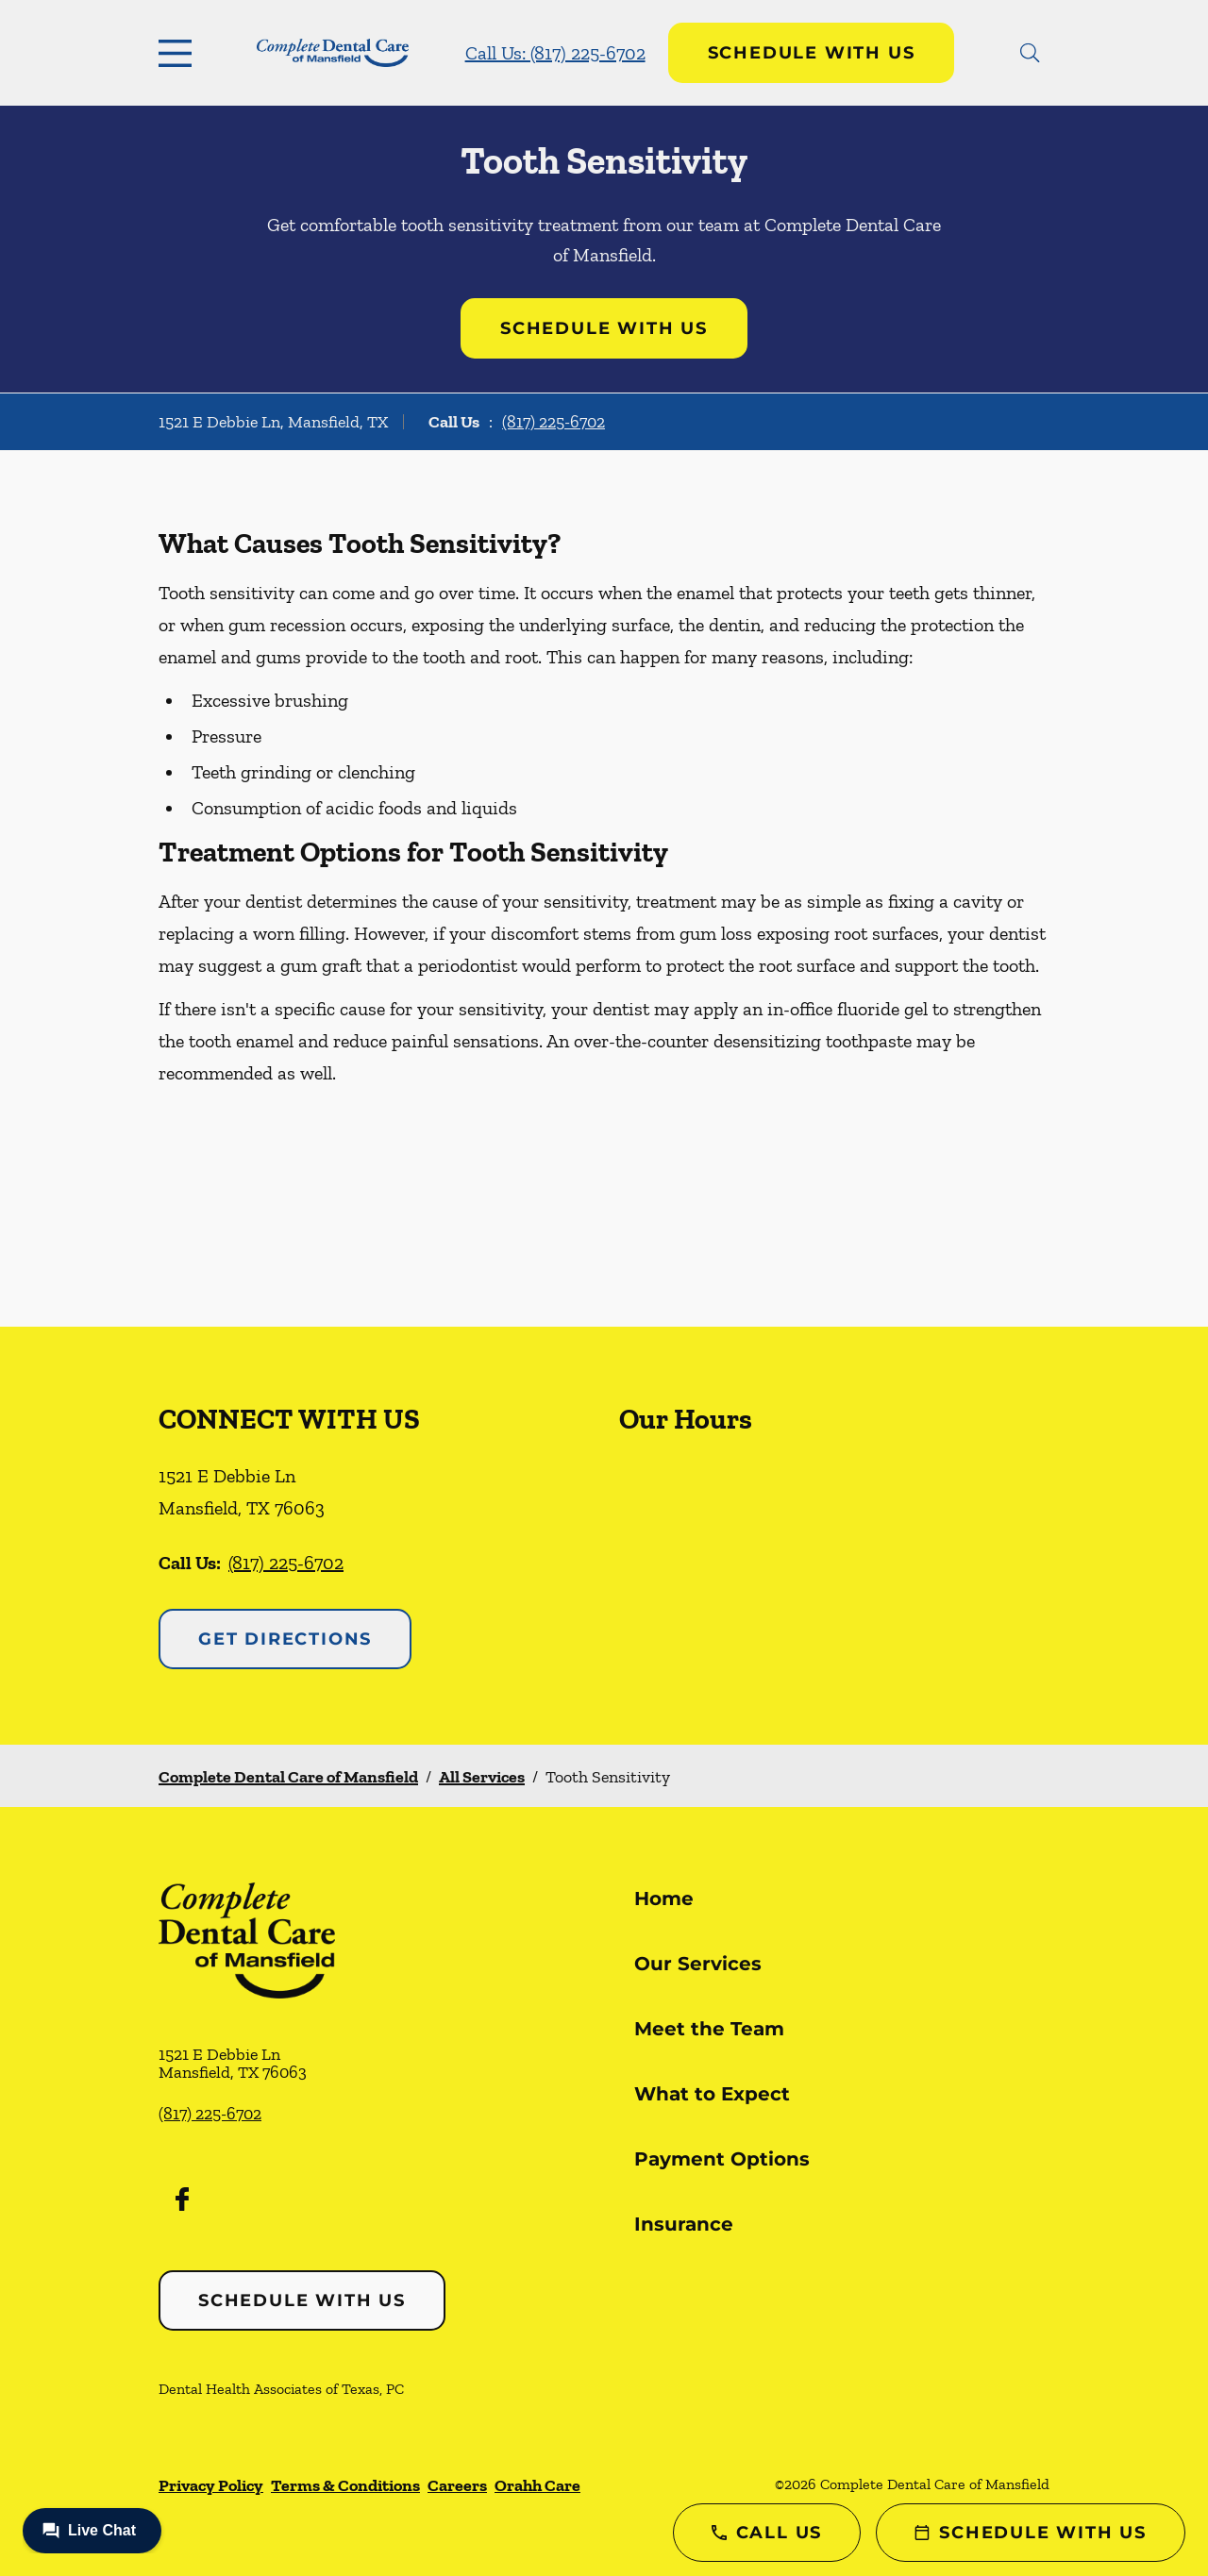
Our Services (698, 1963)
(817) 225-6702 (553, 421)
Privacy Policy (211, 2485)
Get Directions (285, 1639)
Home (664, 1898)
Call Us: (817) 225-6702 (555, 53)
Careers (457, 2485)
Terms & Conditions (345, 2485)
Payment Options (722, 2159)
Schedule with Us (811, 52)
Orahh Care (537, 2485)
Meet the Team (709, 2028)
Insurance (683, 2224)
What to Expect (712, 2094)
